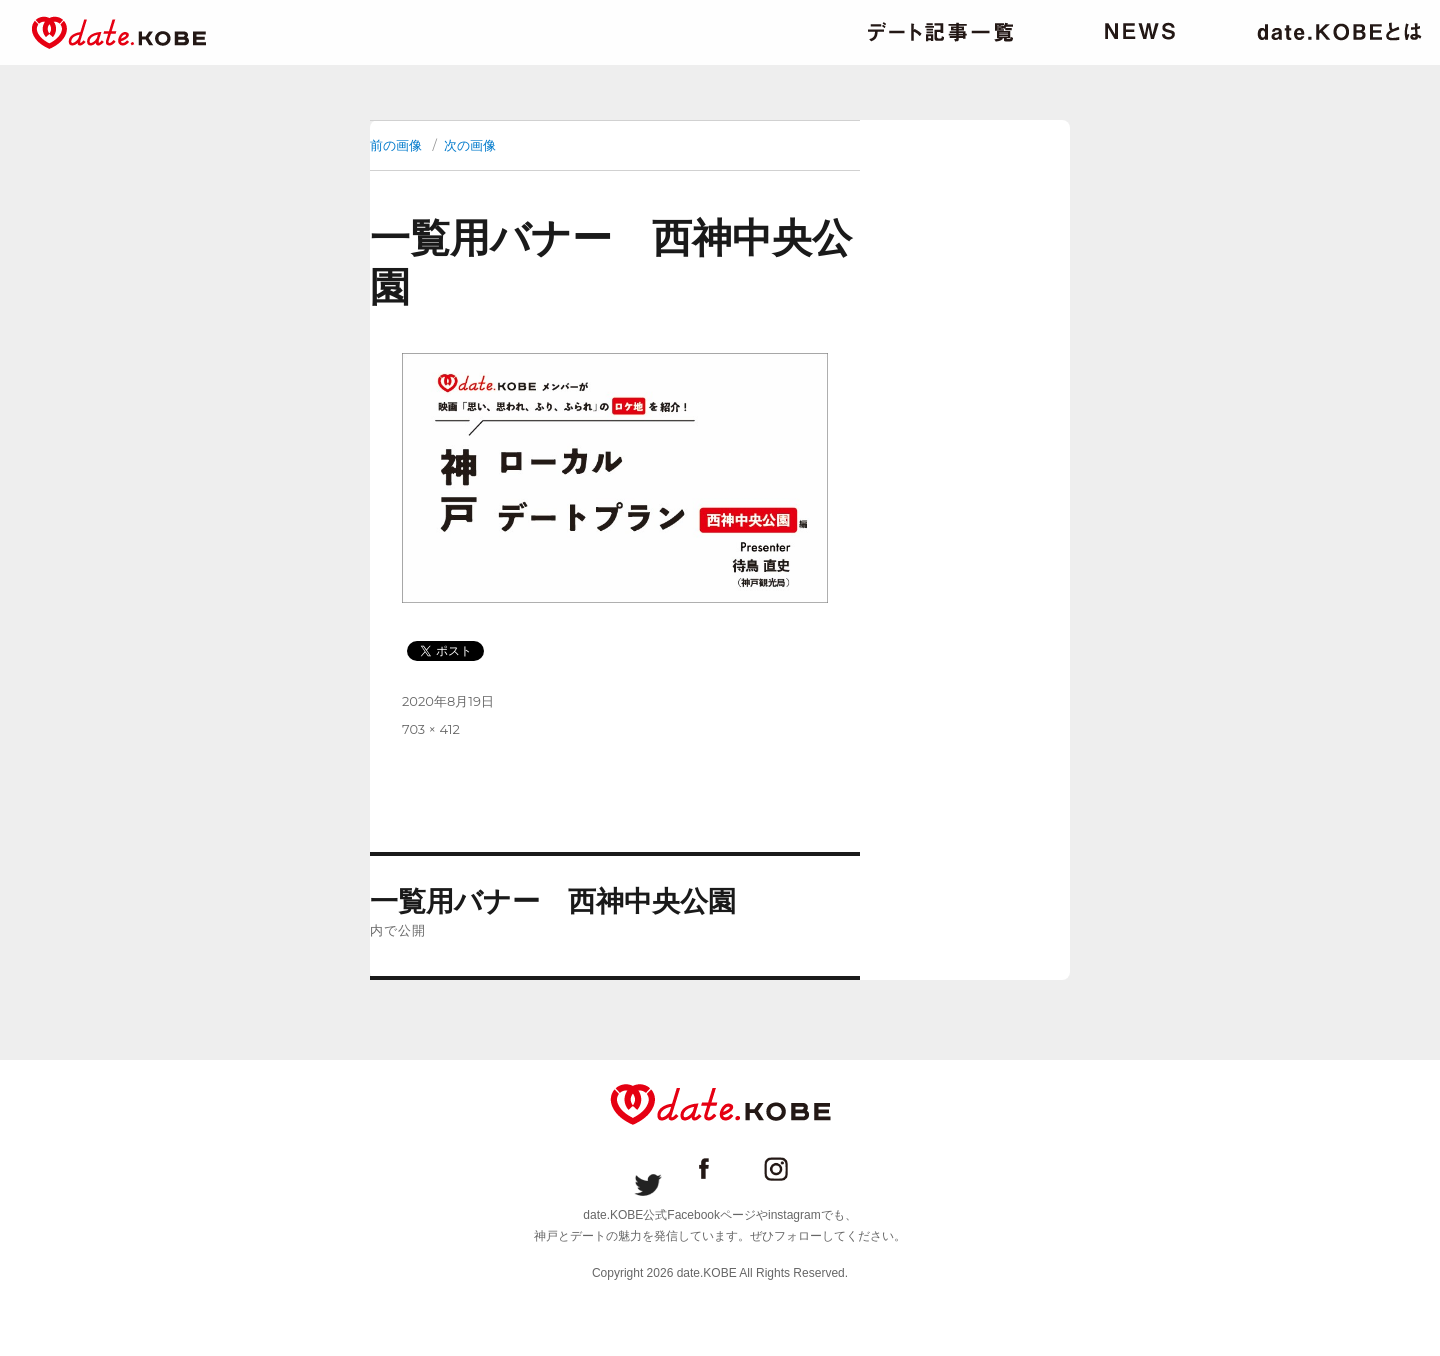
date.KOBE (119, 32)
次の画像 (470, 145)
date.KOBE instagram (792, 1169)
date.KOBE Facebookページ (720, 1169)
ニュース (1140, 32)
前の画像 (396, 145)
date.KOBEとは (1339, 32)
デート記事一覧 (940, 32)
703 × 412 (431, 729)
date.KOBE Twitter (648, 1169)
